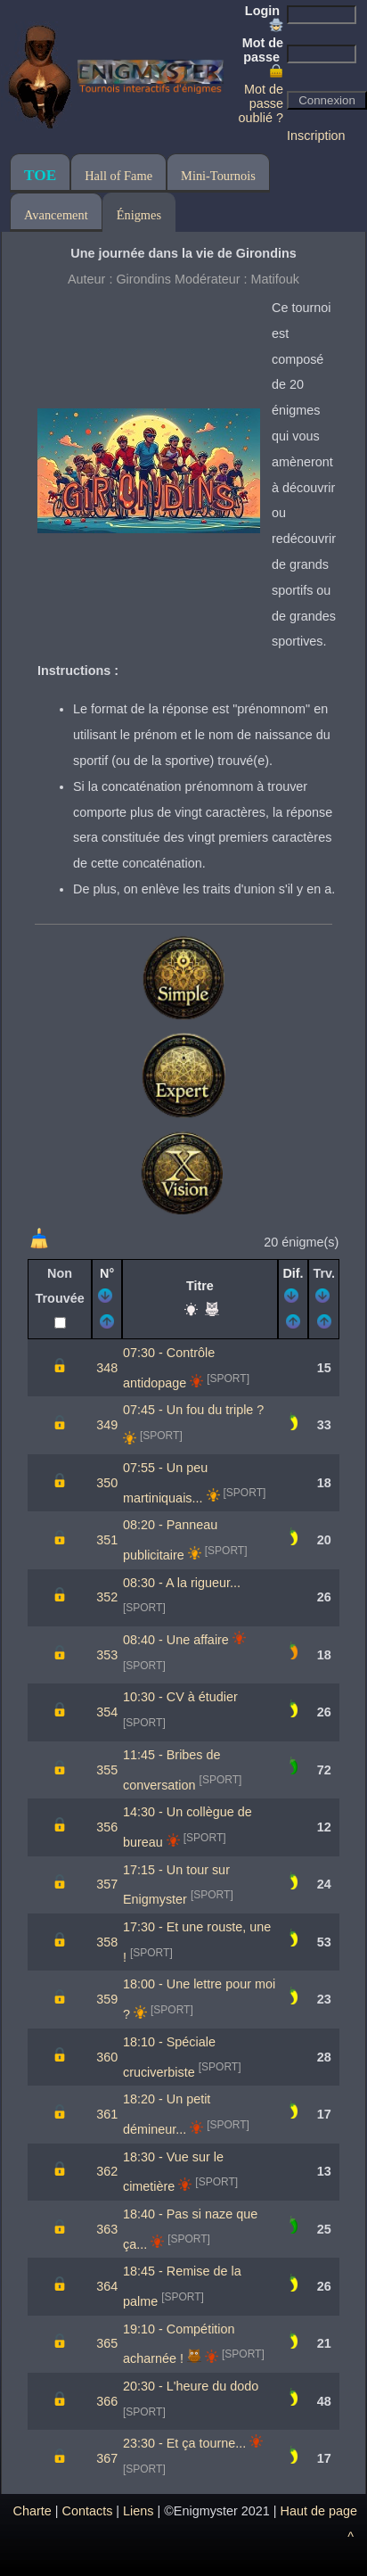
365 (107, 2343)
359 (107, 1999)
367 (107, 2458)
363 (107, 2229)
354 (107, 1712)
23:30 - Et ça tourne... (184, 2443)
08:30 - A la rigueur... (182, 1583)
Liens (138, 2511)
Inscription (316, 135)
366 (107, 2401)
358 (107, 1942)
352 (107, 1597)
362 (107, 2171)
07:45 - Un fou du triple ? (193, 1410)
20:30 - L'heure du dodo (190, 2386)
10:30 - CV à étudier (180, 1697)
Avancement (56, 215)
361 (107, 2114)
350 (107, 1483)
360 (107, 2057)
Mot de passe (262, 57)
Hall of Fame (118, 176)
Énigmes (139, 215)
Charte (32, 2511)
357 (107, 1884)
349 (107, 1425)
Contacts (87, 2511)
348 (107, 1368)
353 (107, 1655)
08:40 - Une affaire (176, 1640)
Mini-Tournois (218, 176)
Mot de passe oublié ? (261, 103)
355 (107, 1770)
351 (107, 1540)
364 (107, 2286)
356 (107, 1827)
